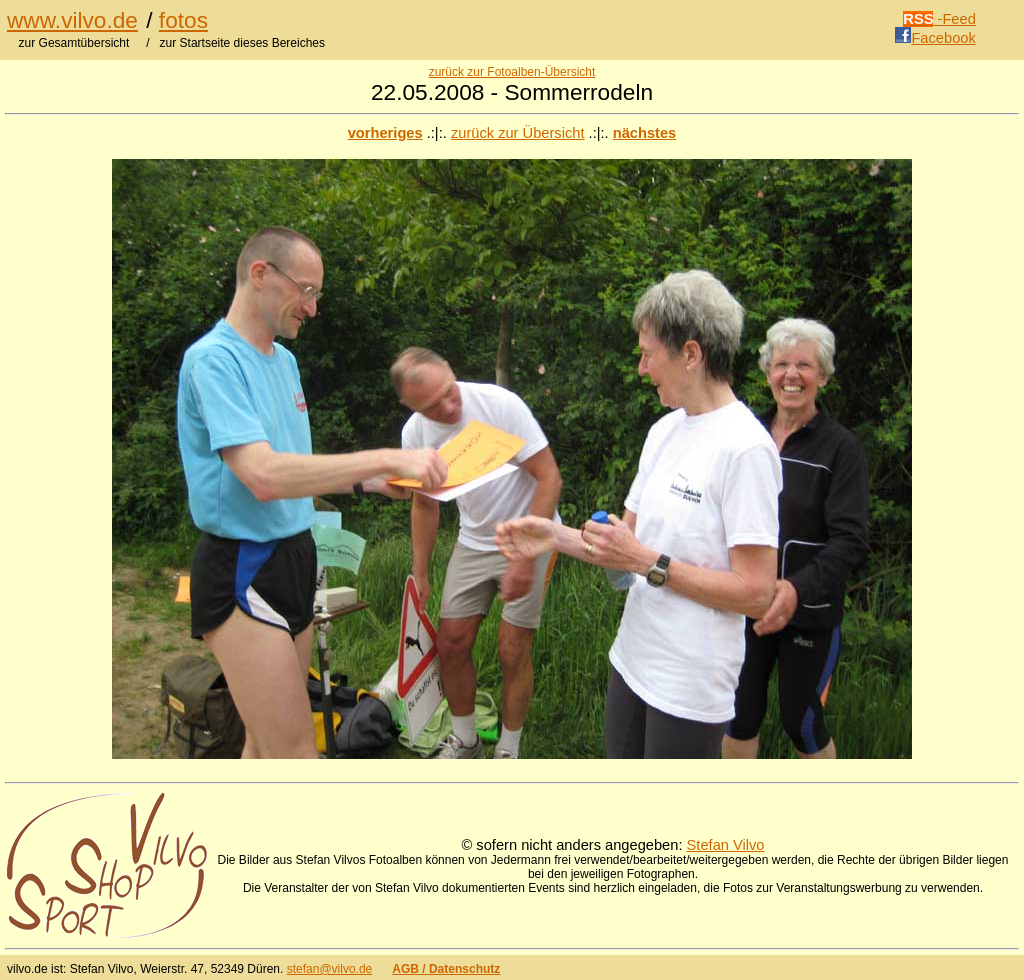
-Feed (939, 19)
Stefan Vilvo (726, 845)
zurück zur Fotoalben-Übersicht (512, 72)
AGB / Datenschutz (446, 969)
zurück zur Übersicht (518, 133)
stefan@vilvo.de (330, 969)
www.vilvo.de (72, 20)
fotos (183, 20)
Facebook (935, 38)
